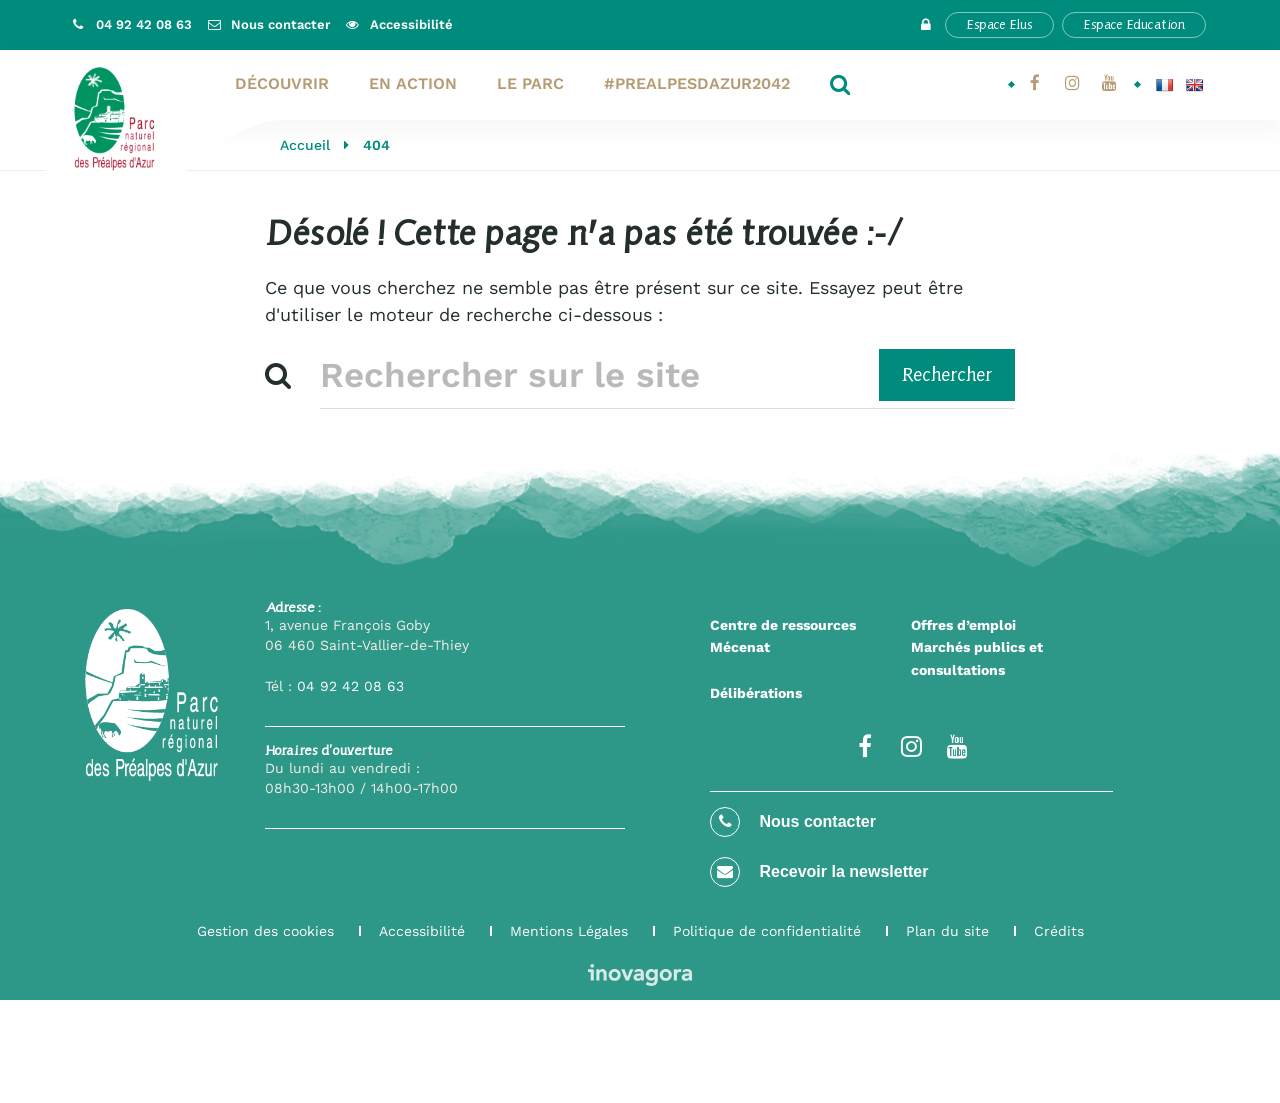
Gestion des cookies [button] (265, 931)
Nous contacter (793, 822)
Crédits (1059, 931)
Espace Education (1134, 24)
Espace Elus (999, 24)
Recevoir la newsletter (819, 872)
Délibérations (756, 693)
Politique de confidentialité (767, 931)
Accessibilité (422, 931)
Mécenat (740, 647)
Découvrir (282, 83)
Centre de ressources (783, 625)
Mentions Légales (569, 931)
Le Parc (530, 83)
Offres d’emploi (963, 625)
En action (413, 83)
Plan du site (947, 931)
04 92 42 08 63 (350, 686)
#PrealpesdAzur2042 (697, 83)
